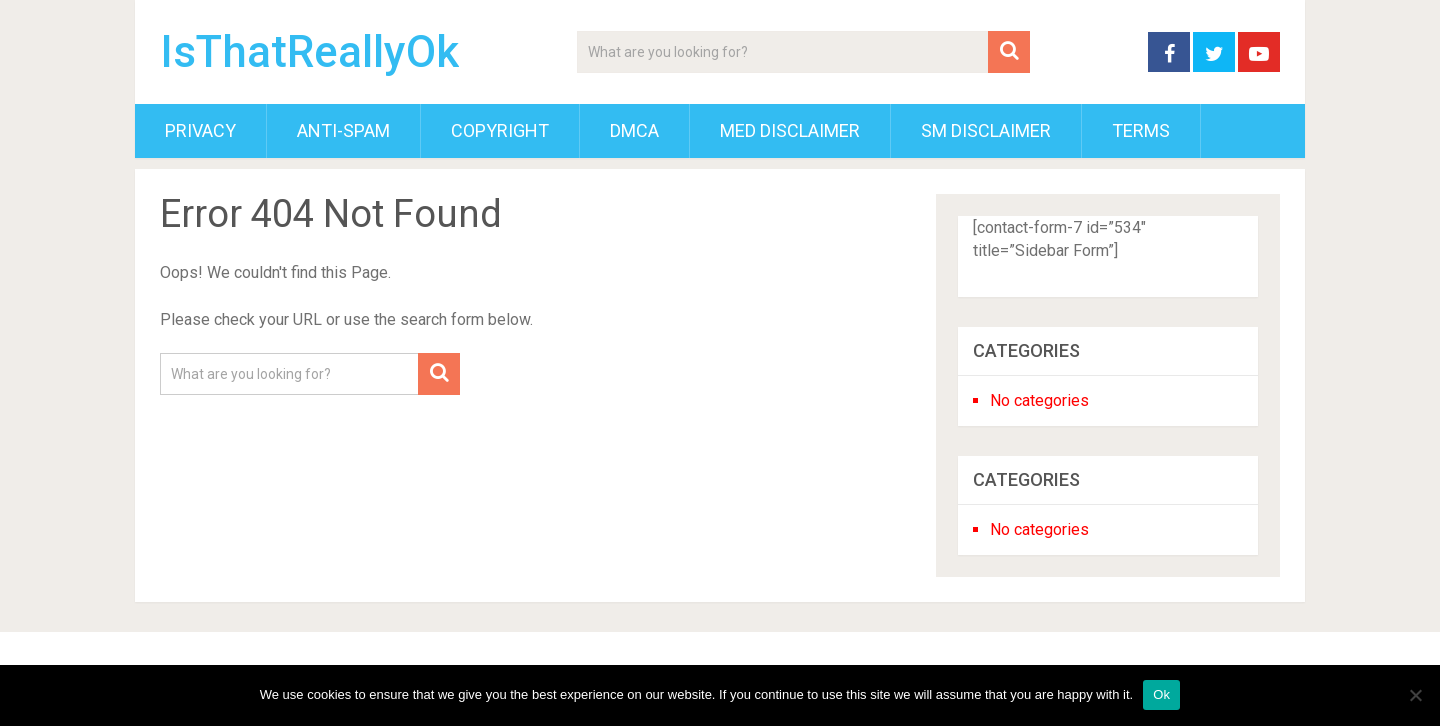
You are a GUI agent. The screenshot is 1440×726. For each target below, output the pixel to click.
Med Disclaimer (790, 130)
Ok (1161, 694)
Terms (1141, 130)
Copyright (500, 130)
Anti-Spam (343, 130)
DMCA (634, 130)
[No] (1415, 695)
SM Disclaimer (986, 130)
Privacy (200, 130)
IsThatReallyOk (309, 52)
